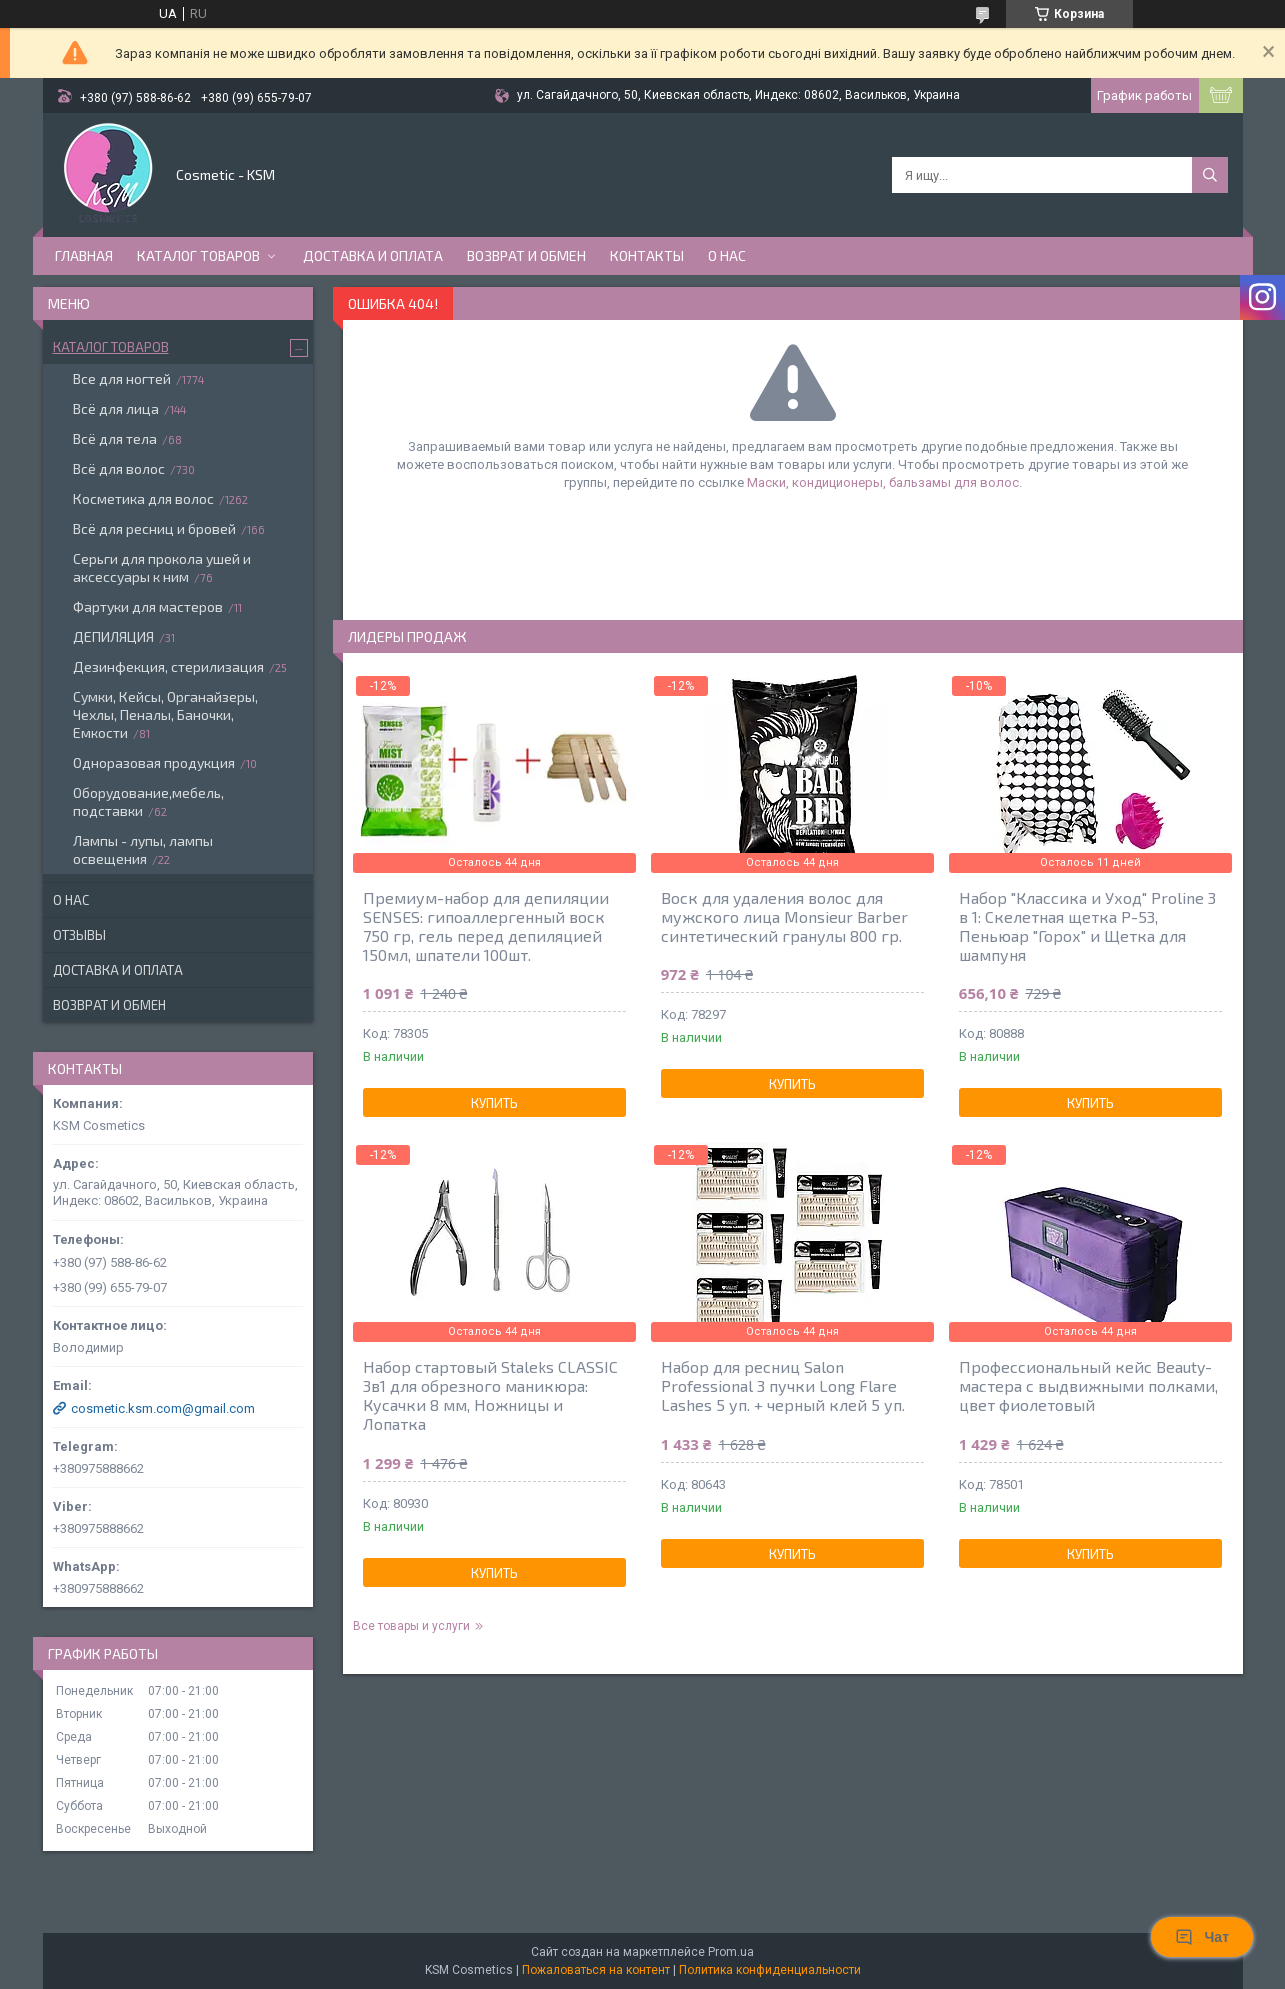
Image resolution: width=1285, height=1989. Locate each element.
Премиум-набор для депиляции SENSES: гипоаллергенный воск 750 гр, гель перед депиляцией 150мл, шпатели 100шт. (486, 926)
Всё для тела (115, 438)
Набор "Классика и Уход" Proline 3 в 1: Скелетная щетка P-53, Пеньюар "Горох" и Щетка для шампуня (1087, 926)
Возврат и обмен (526, 255)
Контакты (647, 255)
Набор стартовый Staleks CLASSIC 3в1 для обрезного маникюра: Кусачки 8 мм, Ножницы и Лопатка (490, 1395)
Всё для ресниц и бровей (154, 528)
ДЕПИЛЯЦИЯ (113, 636)
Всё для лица (116, 408)
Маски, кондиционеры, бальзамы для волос (883, 482)
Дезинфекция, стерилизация (168, 666)
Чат (1202, 1937)
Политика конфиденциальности (770, 1970)
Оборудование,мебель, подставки (148, 801)
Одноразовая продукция (154, 762)
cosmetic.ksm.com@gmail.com (163, 1408)
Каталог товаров (198, 255)
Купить (494, 1103)
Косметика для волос (143, 498)
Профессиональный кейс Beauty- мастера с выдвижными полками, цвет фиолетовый (1088, 1385)
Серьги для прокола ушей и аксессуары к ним (162, 567)
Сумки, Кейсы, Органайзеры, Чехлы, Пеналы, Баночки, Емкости (165, 714)
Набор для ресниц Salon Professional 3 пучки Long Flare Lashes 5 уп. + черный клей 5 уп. (783, 1385)
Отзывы (79, 935)
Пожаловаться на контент (596, 1970)
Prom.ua (731, 1952)
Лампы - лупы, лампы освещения (143, 849)
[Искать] (1210, 175)
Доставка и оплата (373, 255)
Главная (84, 255)
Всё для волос (119, 468)
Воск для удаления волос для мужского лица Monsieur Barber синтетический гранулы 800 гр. (784, 916)
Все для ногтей (122, 378)
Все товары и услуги (411, 1626)
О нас (727, 255)
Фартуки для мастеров (148, 606)
